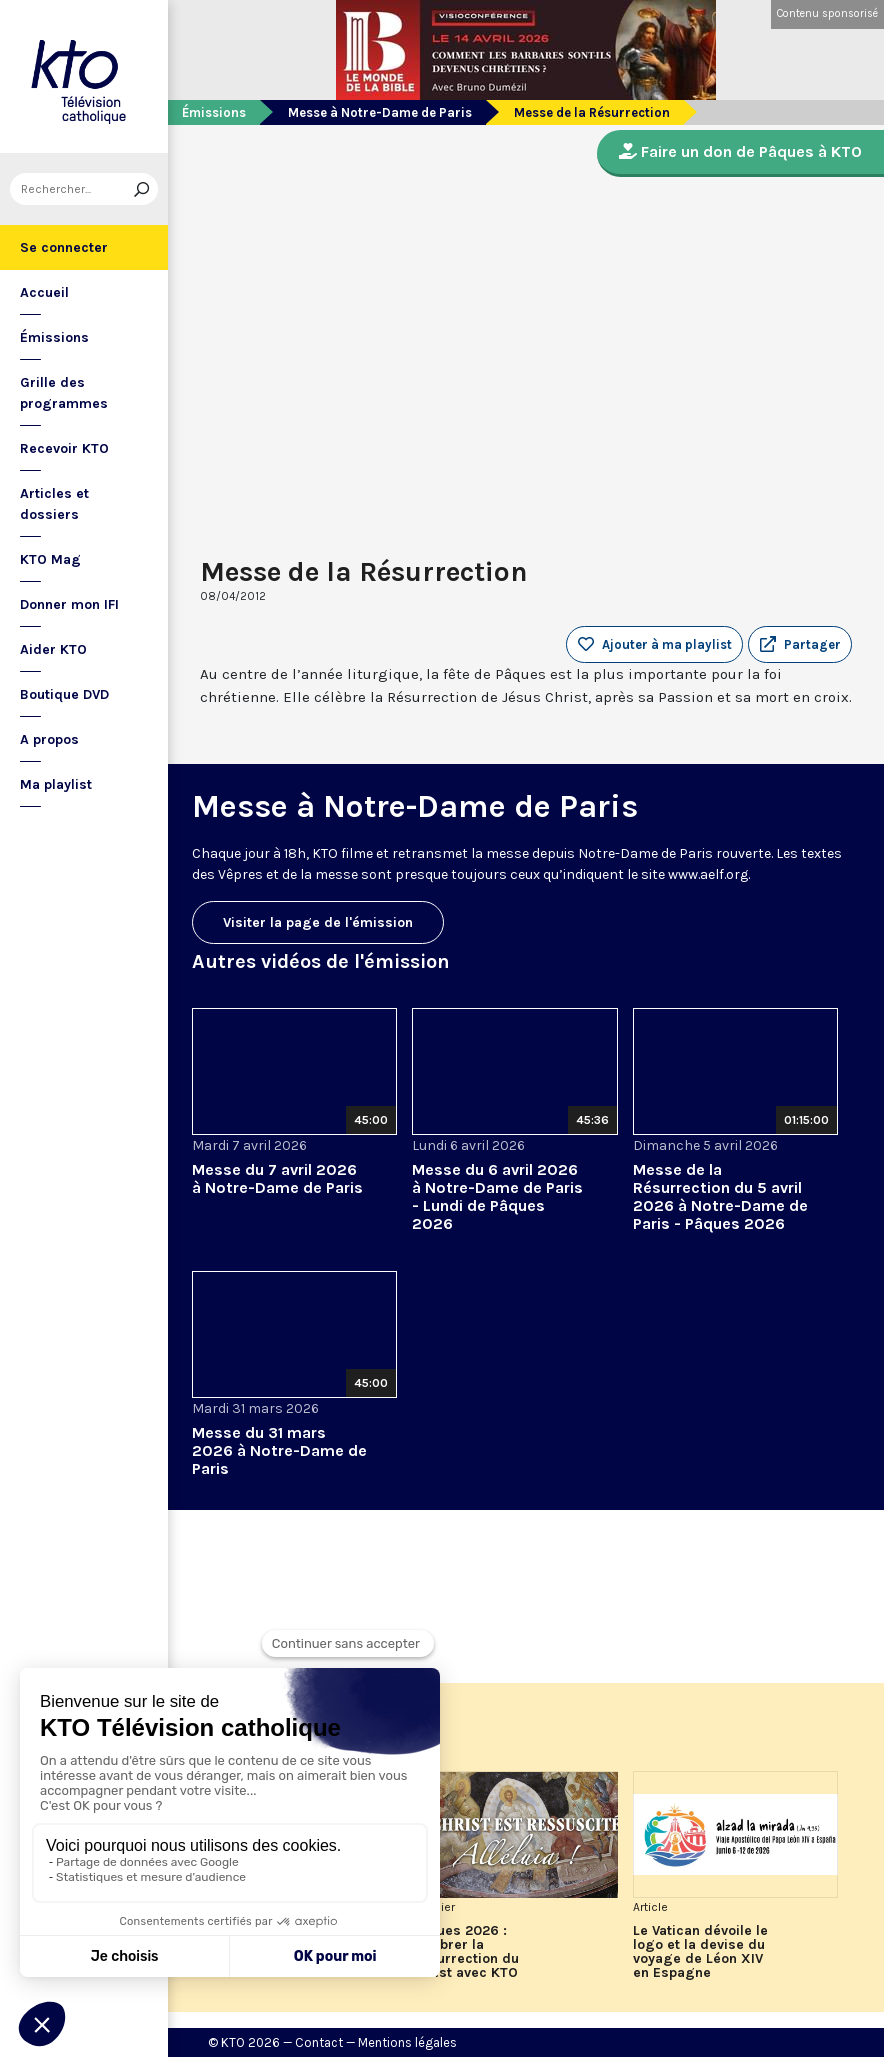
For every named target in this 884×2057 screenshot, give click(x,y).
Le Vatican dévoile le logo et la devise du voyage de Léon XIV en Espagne (700, 1952)
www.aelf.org (708, 874)
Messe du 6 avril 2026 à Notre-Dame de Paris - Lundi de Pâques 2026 (497, 1196)
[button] (800, 645)
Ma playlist (56, 784)
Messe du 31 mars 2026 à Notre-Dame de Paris (279, 1450)
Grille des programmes (64, 393)
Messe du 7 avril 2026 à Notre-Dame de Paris (277, 1178)
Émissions (54, 337)
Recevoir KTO (64, 448)
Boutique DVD (64, 694)
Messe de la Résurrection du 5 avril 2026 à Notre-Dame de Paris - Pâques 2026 (720, 1196)
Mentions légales (407, 2042)
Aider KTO (53, 649)
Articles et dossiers (54, 504)
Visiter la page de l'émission (318, 922)
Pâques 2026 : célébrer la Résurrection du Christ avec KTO (465, 1952)
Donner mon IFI (69, 604)
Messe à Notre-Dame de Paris (380, 112)
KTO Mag (50, 559)
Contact (319, 2042)
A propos (49, 739)
